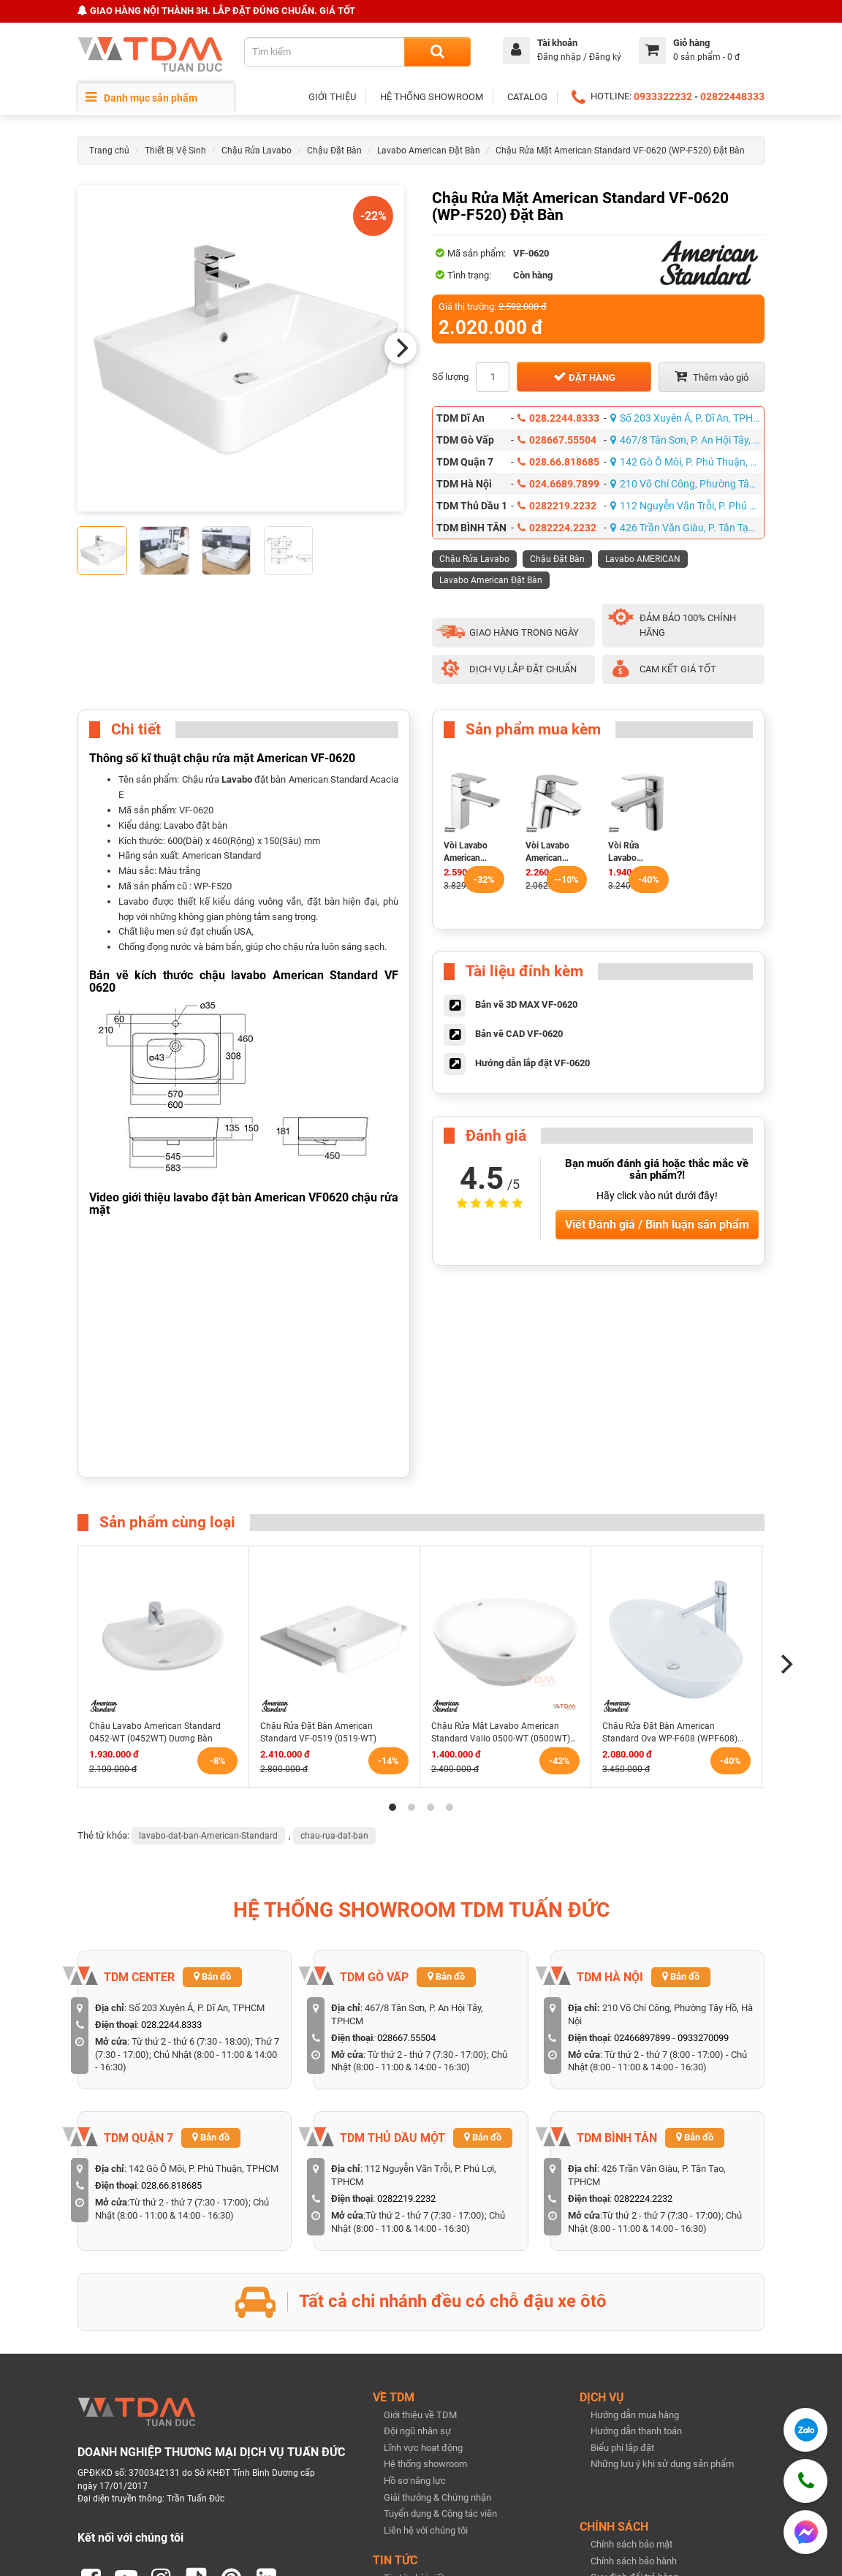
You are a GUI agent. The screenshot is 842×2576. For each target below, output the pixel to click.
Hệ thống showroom (425, 2463)
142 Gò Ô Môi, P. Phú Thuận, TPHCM (687, 462)
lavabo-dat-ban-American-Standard (208, 1836)
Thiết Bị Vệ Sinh (175, 150)
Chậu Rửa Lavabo (256, 150)
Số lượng (450, 376)
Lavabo (236, 779)
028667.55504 (556, 440)
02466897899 (642, 2037)
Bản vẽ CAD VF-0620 (519, 1033)
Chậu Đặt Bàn (334, 150)
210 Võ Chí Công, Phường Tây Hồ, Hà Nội (687, 484)
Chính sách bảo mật (631, 2544)
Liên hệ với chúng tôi (426, 2530)
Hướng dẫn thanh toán (636, 2430)
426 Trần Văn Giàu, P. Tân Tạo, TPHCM (687, 527)
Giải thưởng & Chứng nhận (437, 2497)
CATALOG (527, 96)
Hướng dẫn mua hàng (635, 2414)
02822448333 (732, 96)
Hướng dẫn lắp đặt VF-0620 (532, 1062)
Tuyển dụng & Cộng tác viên (440, 2513)
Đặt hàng (584, 376)
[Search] (437, 52)
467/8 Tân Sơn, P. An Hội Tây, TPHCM (687, 440)
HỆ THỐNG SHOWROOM (431, 96)
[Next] (400, 348)
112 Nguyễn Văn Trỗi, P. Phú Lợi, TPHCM (687, 506)
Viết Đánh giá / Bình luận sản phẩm (657, 1224)
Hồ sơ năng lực (415, 2480)
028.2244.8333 (558, 418)
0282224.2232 (556, 527)
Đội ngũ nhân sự (417, 2430)
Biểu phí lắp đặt (622, 2447)
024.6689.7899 (558, 484)
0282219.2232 (556, 506)
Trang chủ (109, 150)
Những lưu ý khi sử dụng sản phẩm (662, 2463)
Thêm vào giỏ (711, 376)
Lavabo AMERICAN (642, 559)
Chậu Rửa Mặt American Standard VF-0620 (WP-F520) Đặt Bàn (620, 150)
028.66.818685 (558, 462)
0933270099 (703, 2037)
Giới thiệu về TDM (420, 2414)
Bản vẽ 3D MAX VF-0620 (526, 1004)
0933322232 (663, 96)
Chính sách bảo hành (634, 2561)
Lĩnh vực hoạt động (423, 2447)
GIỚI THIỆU (332, 96)
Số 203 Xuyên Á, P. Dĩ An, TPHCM (687, 418)
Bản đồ (212, 1976)
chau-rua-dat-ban (334, 1836)
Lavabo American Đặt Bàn (428, 150)
